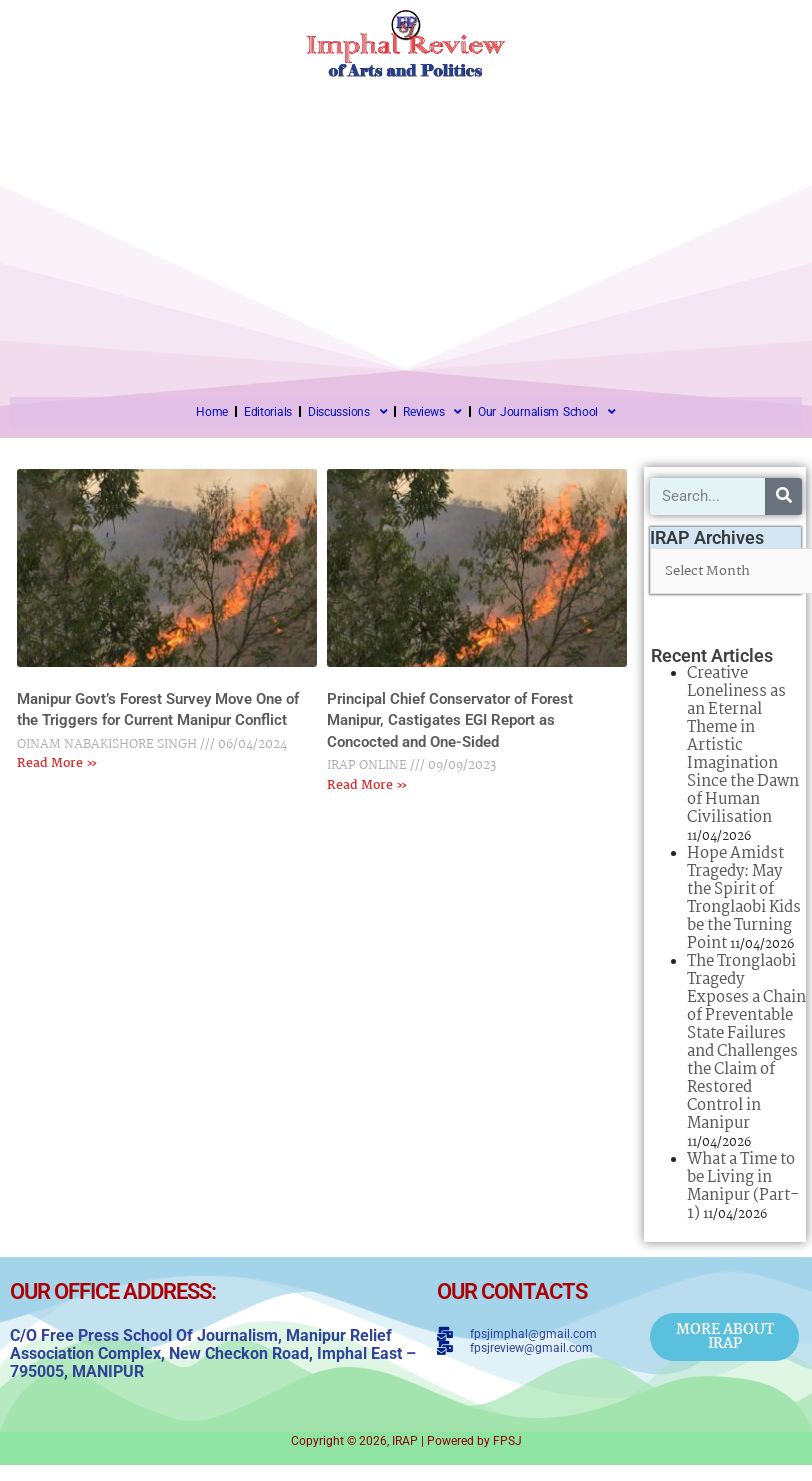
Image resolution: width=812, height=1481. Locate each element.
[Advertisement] (406, 227)
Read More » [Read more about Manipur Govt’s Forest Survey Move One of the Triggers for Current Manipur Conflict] (57, 763)
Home (212, 412)
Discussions (347, 412)
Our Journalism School (547, 412)
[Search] (783, 496)
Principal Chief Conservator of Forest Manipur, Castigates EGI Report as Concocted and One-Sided (450, 720)
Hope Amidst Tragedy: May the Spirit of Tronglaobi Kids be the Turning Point (744, 898)
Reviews (432, 412)
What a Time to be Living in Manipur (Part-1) (743, 1186)
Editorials (268, 412)
